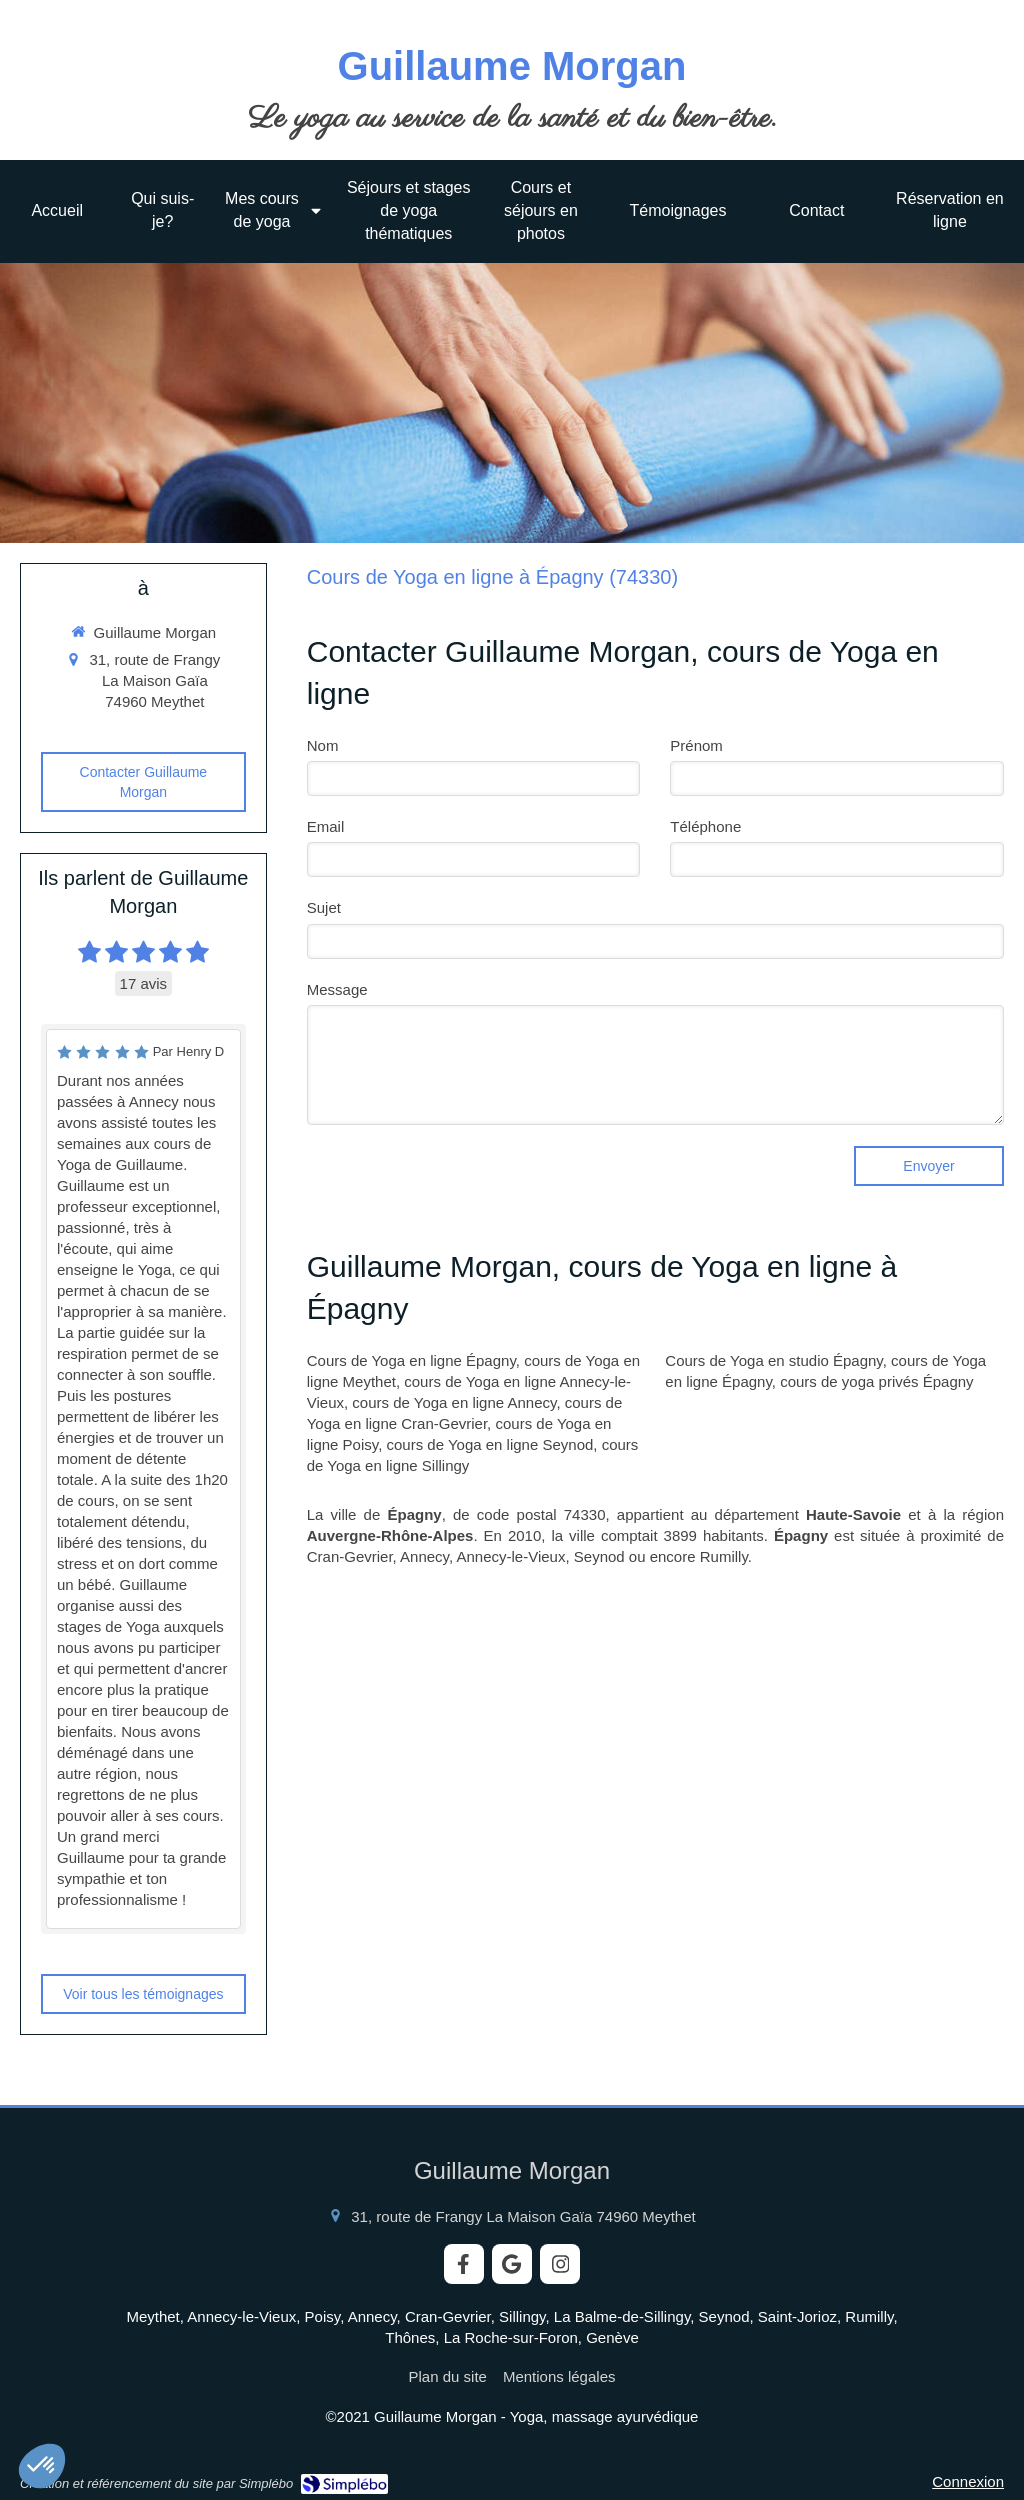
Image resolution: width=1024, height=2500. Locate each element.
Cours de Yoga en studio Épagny (773, 1360)
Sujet (324, 907)
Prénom (696, 745)
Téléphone (705, 826)
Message (337, 989)
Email (326, 826)
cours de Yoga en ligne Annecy (454, 1402)
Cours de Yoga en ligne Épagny (411, 1360)
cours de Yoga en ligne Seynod (490, 1444)
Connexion (968, 2481)
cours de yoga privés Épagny (876, 1381)
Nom (323, 745)
